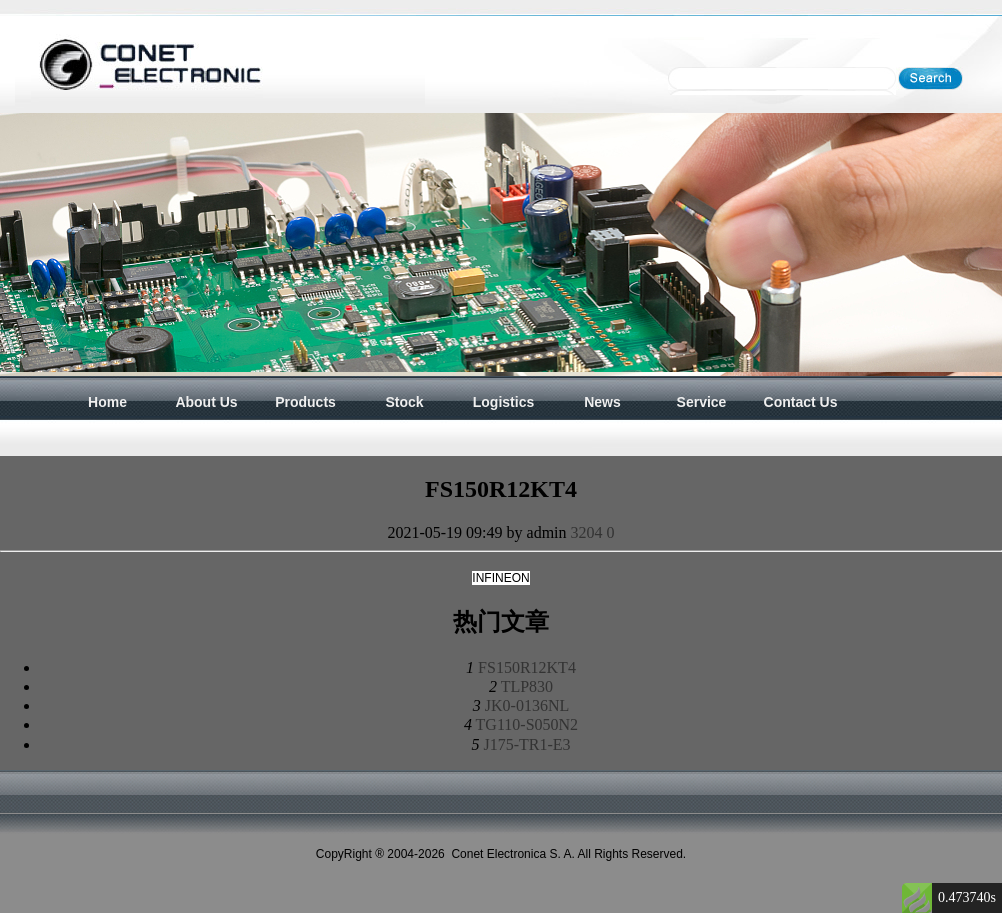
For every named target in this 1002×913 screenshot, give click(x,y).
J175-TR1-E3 (526, 744)
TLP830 (527, 686)
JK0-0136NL (527, 705)
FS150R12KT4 (527, 667)
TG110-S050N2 (527, 724)
